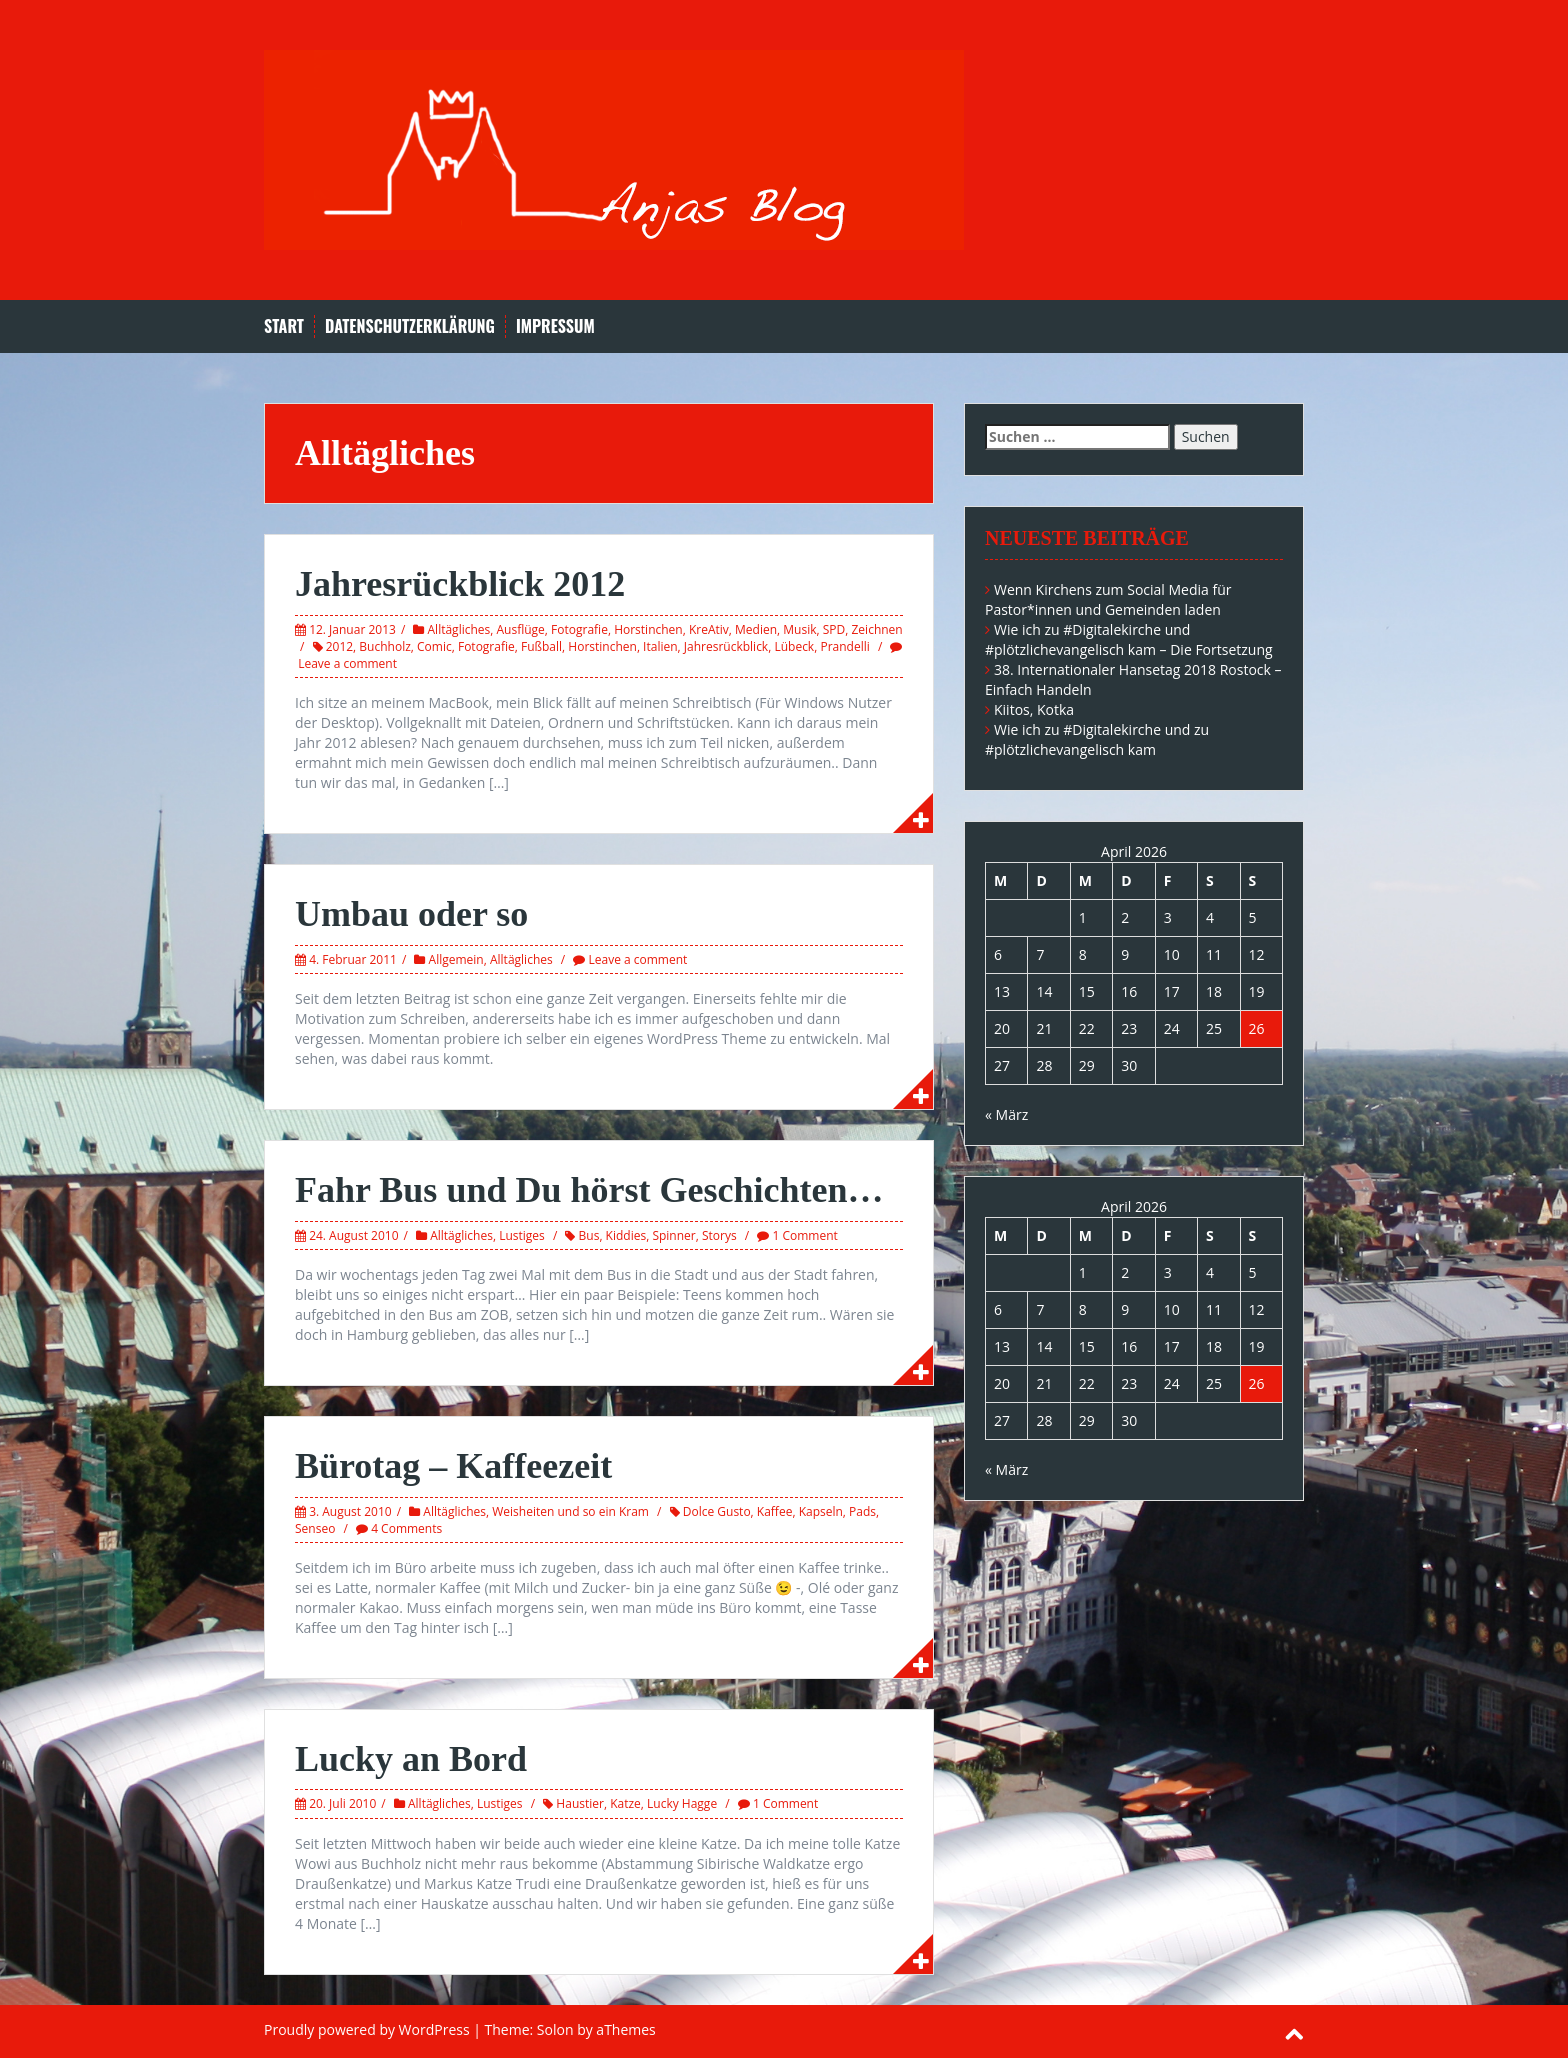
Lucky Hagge (682, 1803)
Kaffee (775, 1511)
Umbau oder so (411, 914)
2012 (339, 646)
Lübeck (794, 646)
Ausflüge (521, 629)
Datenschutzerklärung (410, 326)
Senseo (315, 1528)
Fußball (541, 646)
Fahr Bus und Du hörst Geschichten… (589, 1190)
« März (1006, 1114)
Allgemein (456, 959)
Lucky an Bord (411, 1759)
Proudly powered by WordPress (367, 2029)
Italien (660, 646)
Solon (555, 2029)
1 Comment (804, 1235)
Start (284, 326)
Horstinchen (648, 629)
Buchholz (384, 646)
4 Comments (406, 1528)
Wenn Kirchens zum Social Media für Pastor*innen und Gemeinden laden (1108, 599)
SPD (834, 629)
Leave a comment (347, 663)
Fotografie (579, 629)
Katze (625, 1803)
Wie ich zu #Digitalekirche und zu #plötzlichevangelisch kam (1097, 739)
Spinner (673, 1235)
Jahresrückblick (726, 646)
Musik (799, 629)
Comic (434, 646)
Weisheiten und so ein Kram (570, 1511)
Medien (756, 629)
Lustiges (522, 1235)
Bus (589, 1235)
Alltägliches (459, 629)
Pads (862, 1511)
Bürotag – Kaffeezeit (453, 1466)
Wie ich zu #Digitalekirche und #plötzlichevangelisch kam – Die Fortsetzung (1129, 639)
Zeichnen (877, 629)
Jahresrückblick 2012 (460, 584)
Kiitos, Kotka (1034, 709)
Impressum (555, 326)
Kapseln (821, 1511)
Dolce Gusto (717, 1511)
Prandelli (844, 646)
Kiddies (626, 1235)
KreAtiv (709, 629)
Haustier (580, 1803)
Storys (719, 1235)
